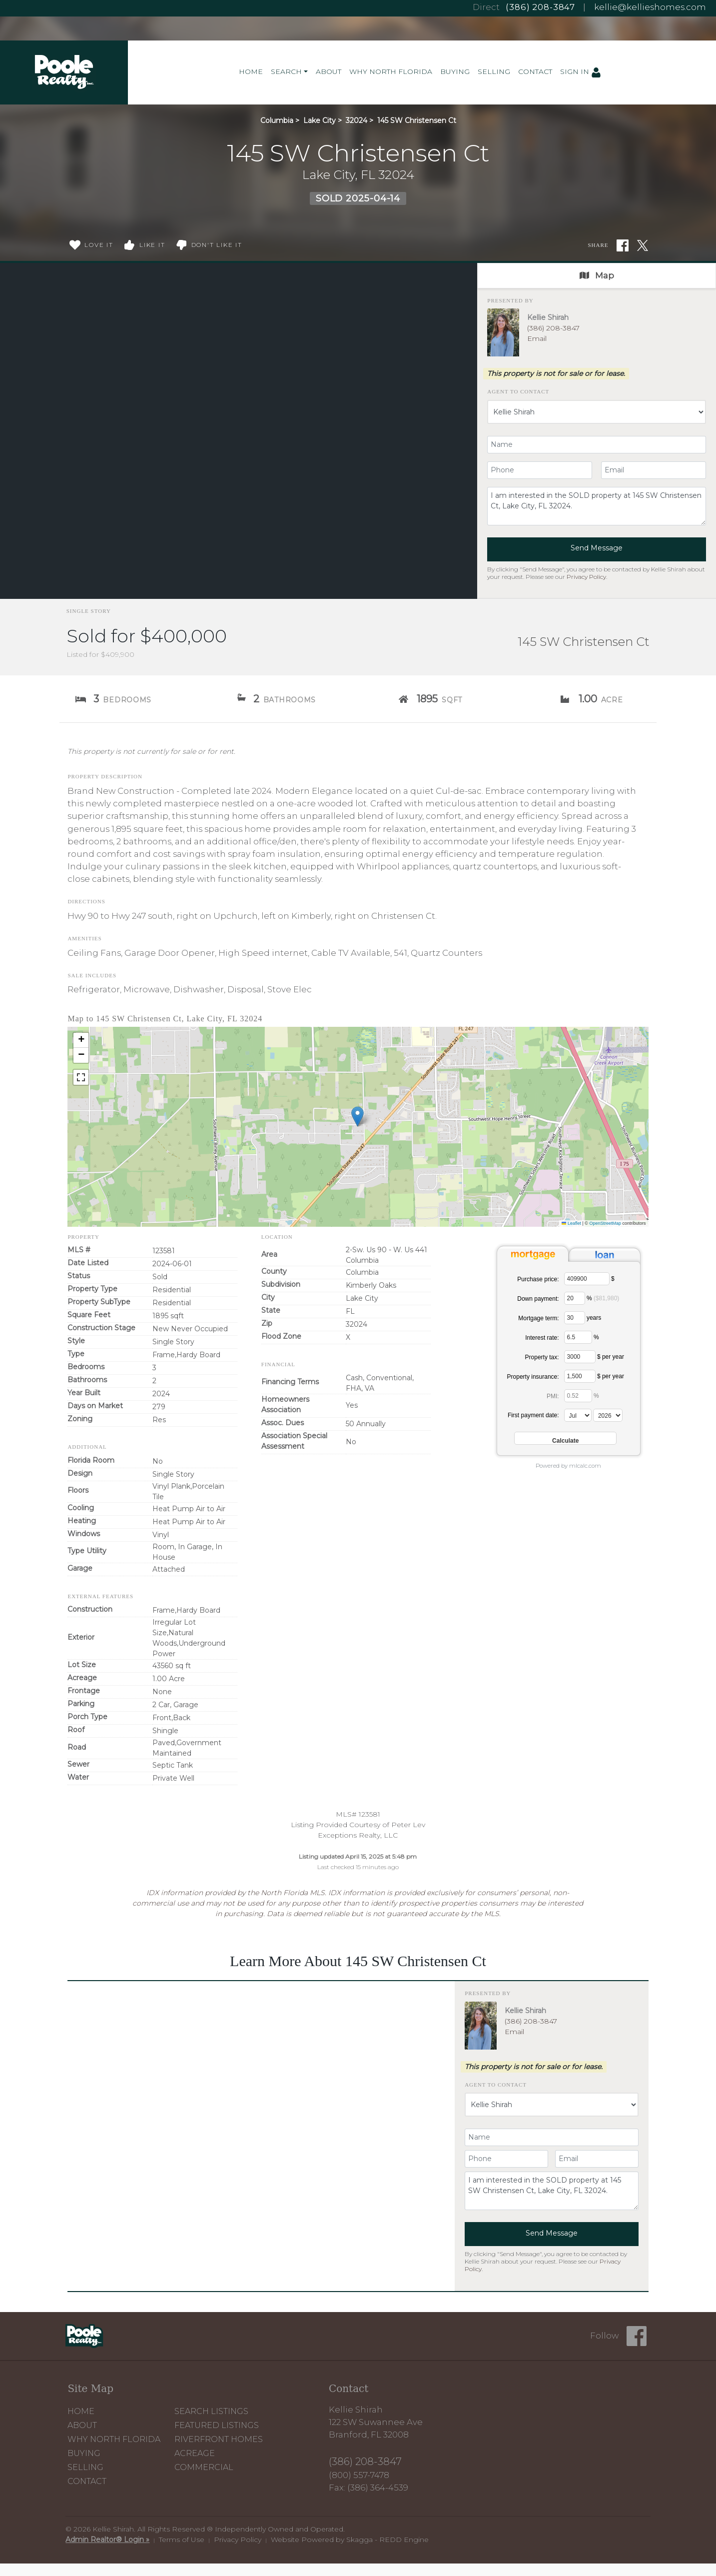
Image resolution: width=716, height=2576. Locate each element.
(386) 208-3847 (540, 7)
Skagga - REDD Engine (387, 2539)
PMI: (553, 1396)
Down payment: (538, 1298)
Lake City (319, 120)
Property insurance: (533, 1376)
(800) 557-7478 (359, 2475)
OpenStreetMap (605, 1223)
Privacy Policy (586, 576)
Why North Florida (390, 71)
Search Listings (211, 2411)
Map (597, 275)
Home (251, 71)
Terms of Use (181, 2539)
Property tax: (542, 1357)
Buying (455, 71)
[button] (357, 1116)
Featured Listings (216, 2425)
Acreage (194, 2453)
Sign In (580, 72)
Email (537, 338)
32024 (356, 120)
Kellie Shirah (548, 317)
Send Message (597, 547)
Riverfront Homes (218, 2439)
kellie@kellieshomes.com (650, 7)
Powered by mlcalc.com (568, 1465)
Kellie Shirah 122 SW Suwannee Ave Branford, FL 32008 (376, 2422)
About (328, 71)
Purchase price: (538, 1279)
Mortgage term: (538, 1318)
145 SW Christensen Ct (416, 120)
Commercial (203, 2467)
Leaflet (571, 1223)
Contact (535, 71)
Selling (494, 71)
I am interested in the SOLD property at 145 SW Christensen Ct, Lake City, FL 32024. (596, 506)
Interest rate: (542, 1337)
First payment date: (533, 1415)
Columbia (276, 120)
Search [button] (286, 71)
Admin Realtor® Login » (107, 2539)
